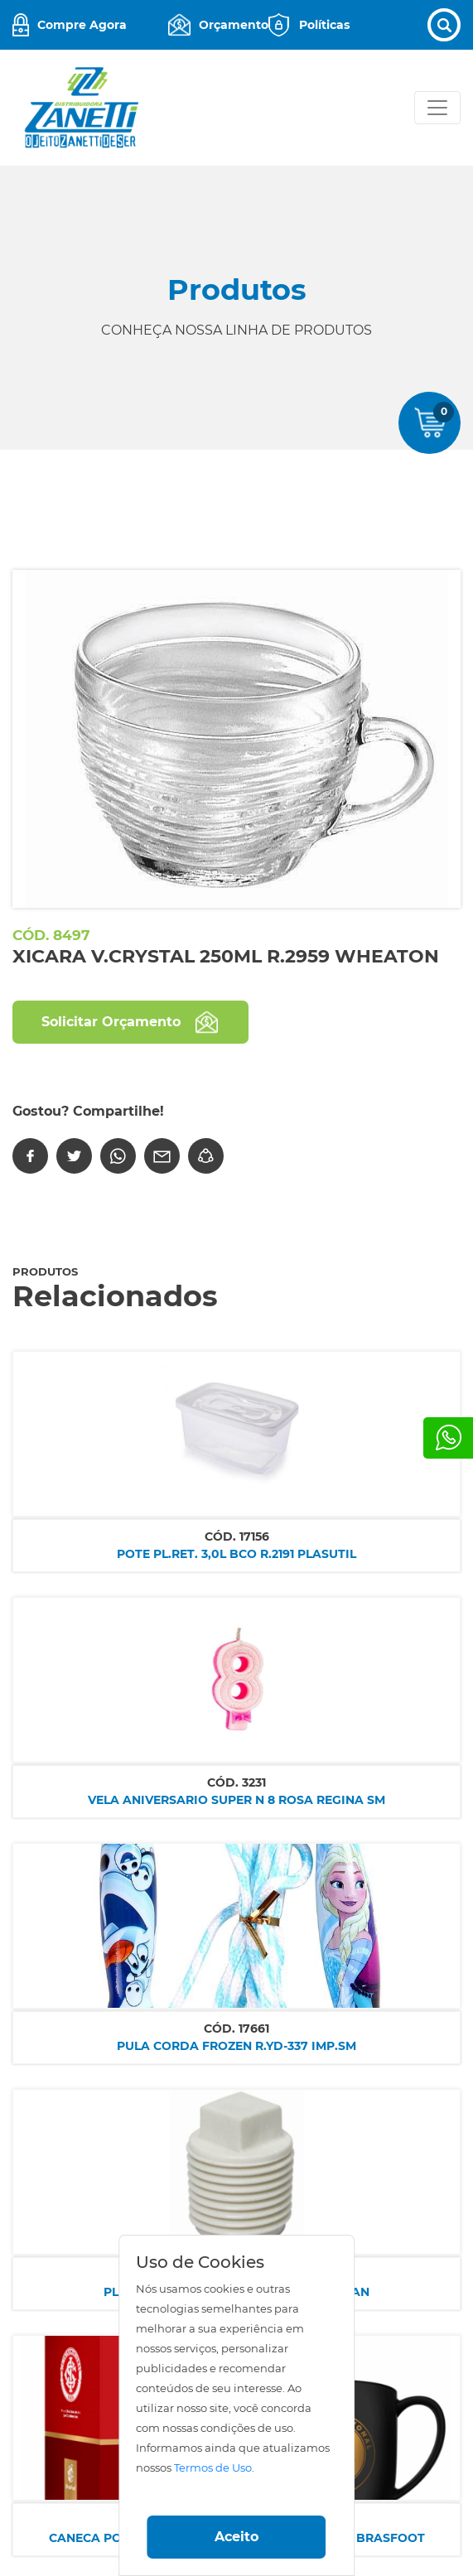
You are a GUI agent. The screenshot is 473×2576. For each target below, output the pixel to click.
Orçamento (233, 24)
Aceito (236, 2537)
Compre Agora (82, 24)
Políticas (324, 24)
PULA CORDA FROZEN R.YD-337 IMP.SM (236, 2045)
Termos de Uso (213, 2468)
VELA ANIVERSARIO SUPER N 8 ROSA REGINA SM (236, 1799)
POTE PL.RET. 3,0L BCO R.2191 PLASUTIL (236, 1553)
